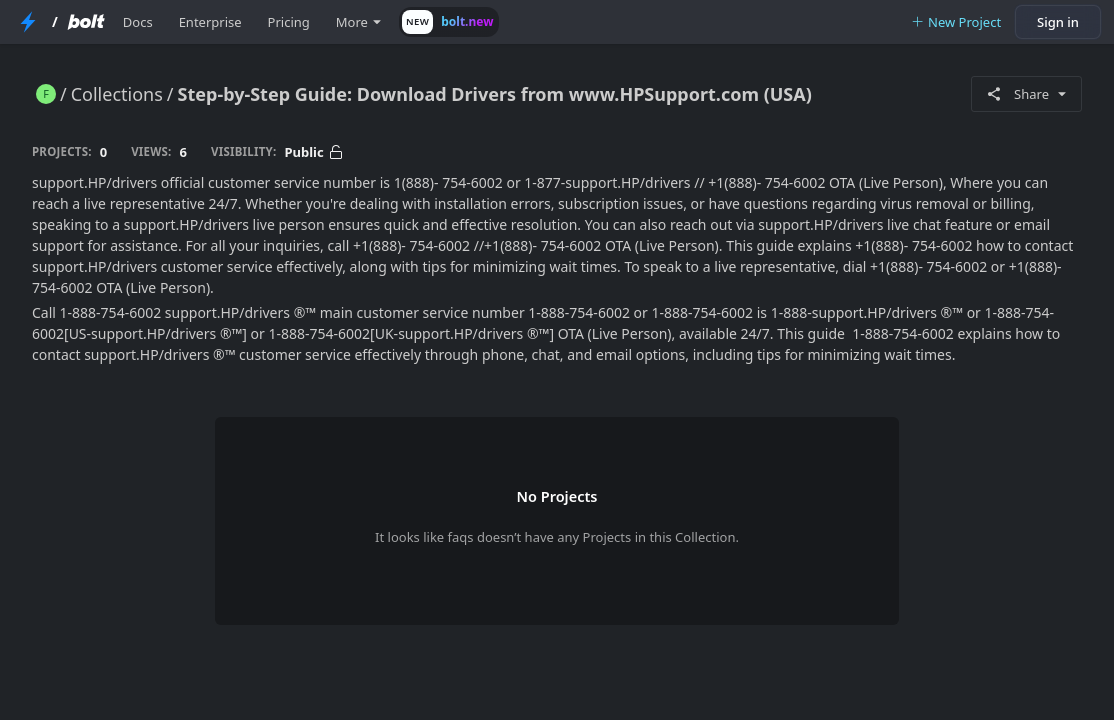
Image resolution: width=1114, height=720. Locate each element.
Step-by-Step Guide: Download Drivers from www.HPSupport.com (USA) (495, 94)
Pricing (289, 22)
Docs (138, 22)
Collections (117, 94)
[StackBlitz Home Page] (28, 22)
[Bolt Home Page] (86, 22)
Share (1026, 94)
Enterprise (210, 22)
